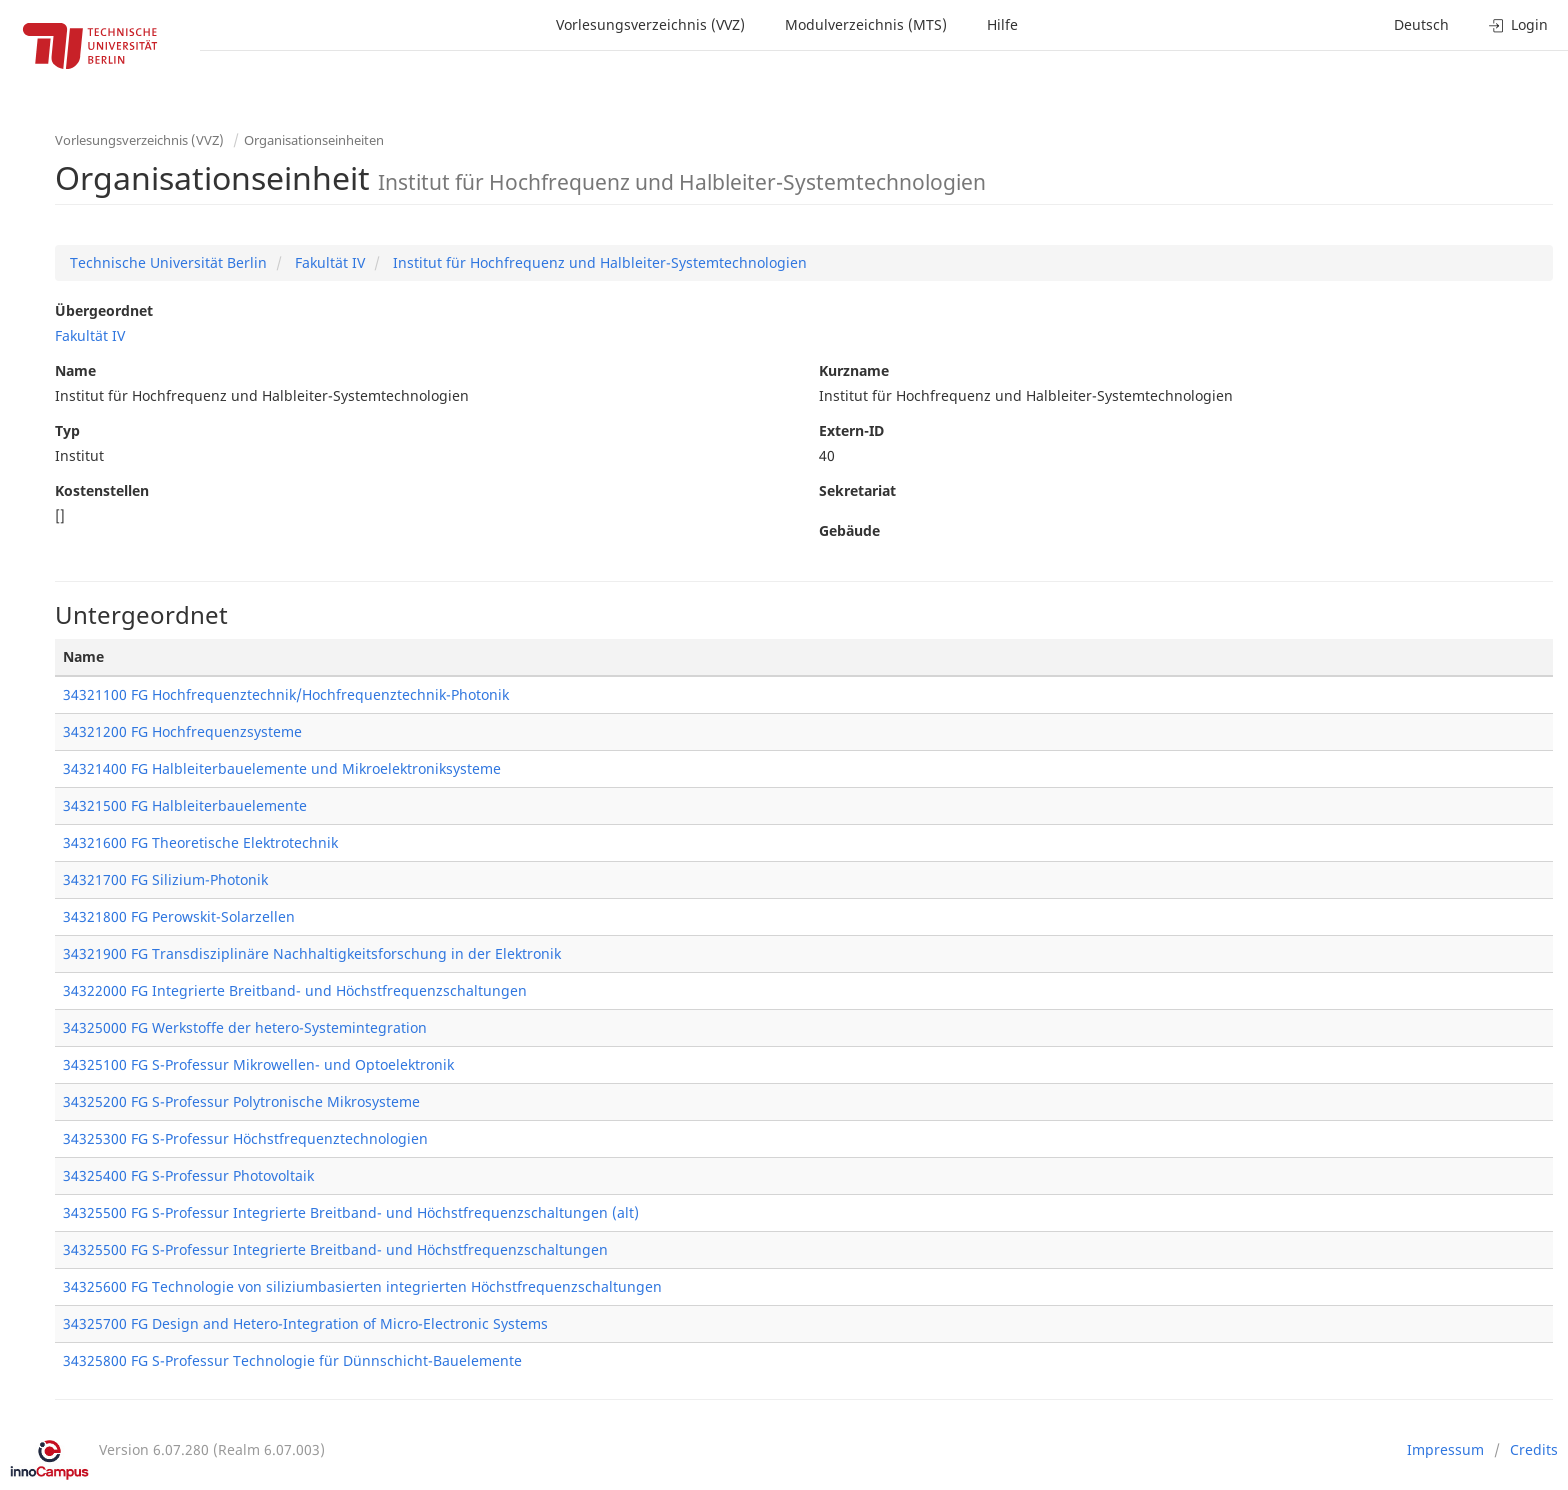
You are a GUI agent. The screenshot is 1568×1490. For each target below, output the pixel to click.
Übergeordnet (104, 310)
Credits (1534, 1449)
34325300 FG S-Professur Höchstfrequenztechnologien (245, 1138)
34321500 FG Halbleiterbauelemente (185, 805)
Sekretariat (857, 490)
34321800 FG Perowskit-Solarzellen (179, 916)
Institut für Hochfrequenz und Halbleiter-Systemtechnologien (598, 262)
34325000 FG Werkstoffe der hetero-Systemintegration (245, 1027)
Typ (67, 430)
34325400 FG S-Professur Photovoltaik (188, 1175)
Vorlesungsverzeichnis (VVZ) (650, 24)
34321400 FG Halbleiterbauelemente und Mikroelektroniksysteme (282, 768)
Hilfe (1002, 24)
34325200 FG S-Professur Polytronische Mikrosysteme (241, 1101)
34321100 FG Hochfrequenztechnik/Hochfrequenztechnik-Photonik (286, 694)
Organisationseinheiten (314, 140)
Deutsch (1421, 24)
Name (75, 370)
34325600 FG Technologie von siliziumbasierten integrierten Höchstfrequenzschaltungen (362, 1286)
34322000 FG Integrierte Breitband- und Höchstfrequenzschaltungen (295, 990)
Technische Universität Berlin (168, 262)
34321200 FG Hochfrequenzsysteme (182, 731)
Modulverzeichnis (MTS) (866, 24)
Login (1518, 24)
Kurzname (854, 370)
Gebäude (849, 530)
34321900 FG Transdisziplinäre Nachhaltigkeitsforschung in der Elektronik (312, 953)
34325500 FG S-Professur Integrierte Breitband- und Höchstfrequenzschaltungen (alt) (351, 1212)
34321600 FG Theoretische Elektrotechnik (200, 842)
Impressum (1445, 1449)
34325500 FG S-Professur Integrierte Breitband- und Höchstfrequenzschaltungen (335, 1249)
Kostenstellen (102, 490)
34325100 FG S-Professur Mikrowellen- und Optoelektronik (258, 1064)
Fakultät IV (328, 262)
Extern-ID (851, 430)
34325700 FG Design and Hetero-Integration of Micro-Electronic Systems (305, 1323)
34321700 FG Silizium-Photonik (165, 879)
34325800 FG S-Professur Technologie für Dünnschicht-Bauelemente (292, 1360)
